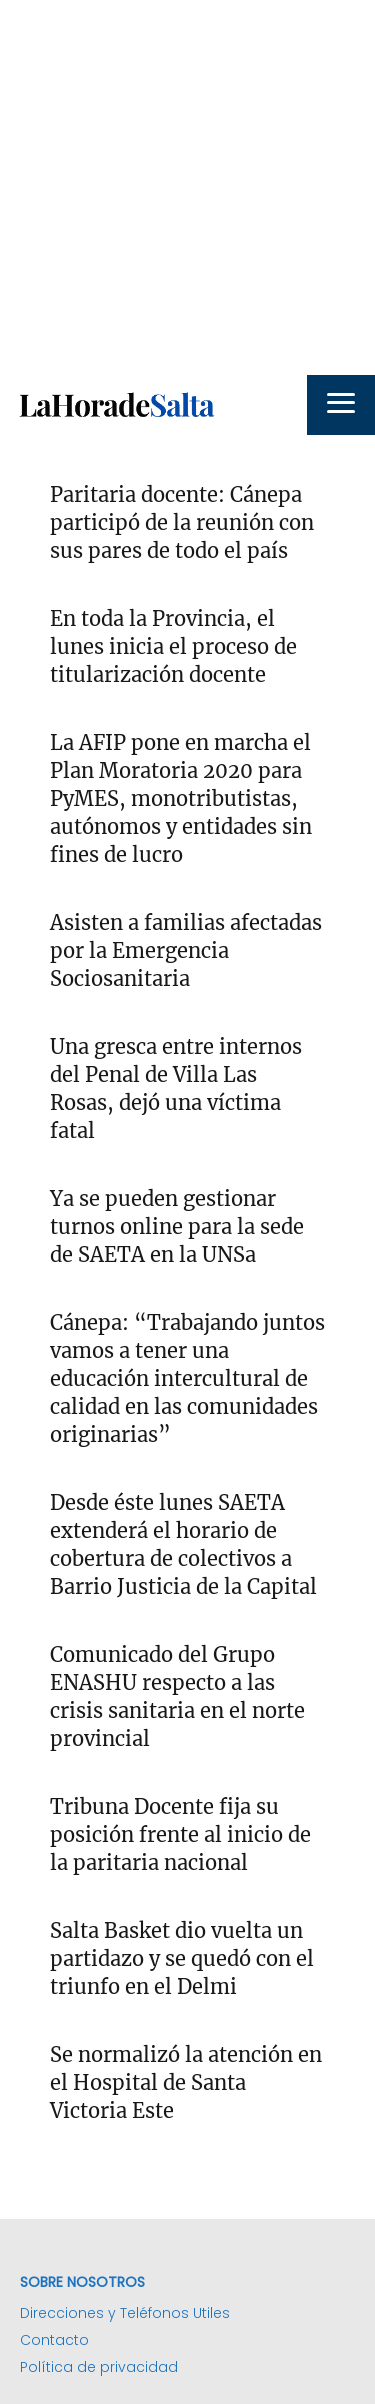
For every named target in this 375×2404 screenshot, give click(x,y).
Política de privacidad (99, 2367)
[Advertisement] (187, 187)
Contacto (54, 2340)
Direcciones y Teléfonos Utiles (125, 2313)
